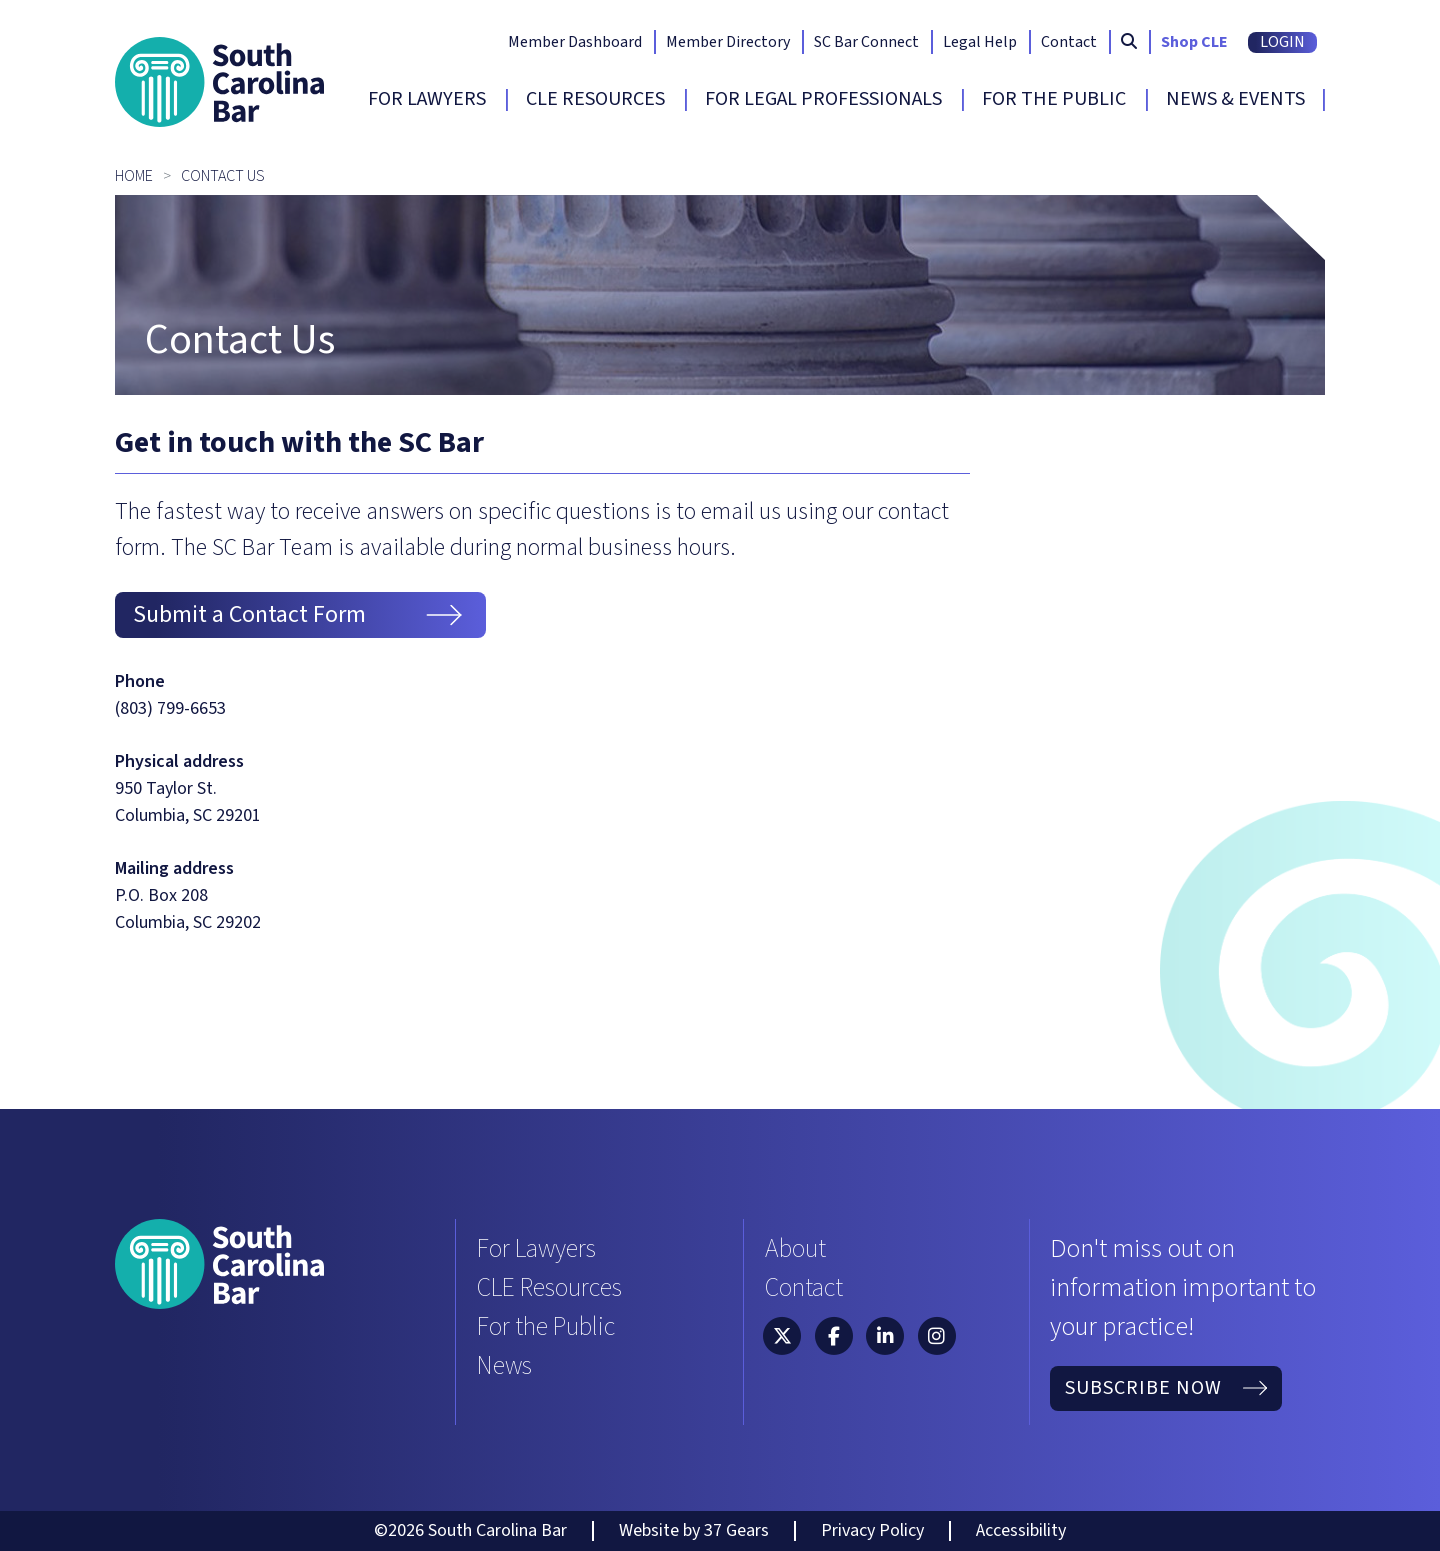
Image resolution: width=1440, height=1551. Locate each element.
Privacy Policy (872, 1530)
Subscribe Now (1166, 1388)
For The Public (1054, 99)
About (795, 1248)
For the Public (546, 1326)
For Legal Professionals (823, 99)
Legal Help (980, 42)
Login (1282, 42)
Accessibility (1021, 1530)
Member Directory (728, 42)
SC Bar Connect (866, 42)
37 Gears (736, 1530)
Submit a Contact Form (300, 614)
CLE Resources (595, 99)
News (504, 1365)
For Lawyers (427, 99)
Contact (1069, 42)
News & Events (1235, 99)
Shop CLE (1194, 42)
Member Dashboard (575, 42)
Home (134, 176)
